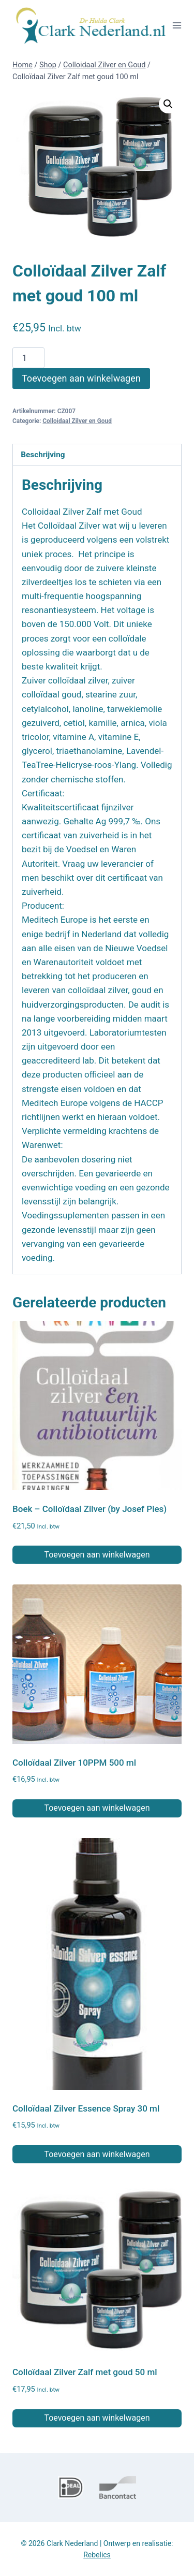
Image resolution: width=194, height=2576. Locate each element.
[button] (168, 104)
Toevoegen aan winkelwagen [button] (97, 1555)
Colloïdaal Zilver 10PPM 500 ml (74, 1762)
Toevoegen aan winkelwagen (81, 378)
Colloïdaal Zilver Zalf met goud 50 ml (84, 2372)
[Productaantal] (28, 357)
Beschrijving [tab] (43, 454)
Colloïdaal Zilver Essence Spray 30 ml (85, 2108)
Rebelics (97, 2555)
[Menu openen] (177, 25)
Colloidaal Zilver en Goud (77, 421)
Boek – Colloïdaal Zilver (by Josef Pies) (89, 1509)
